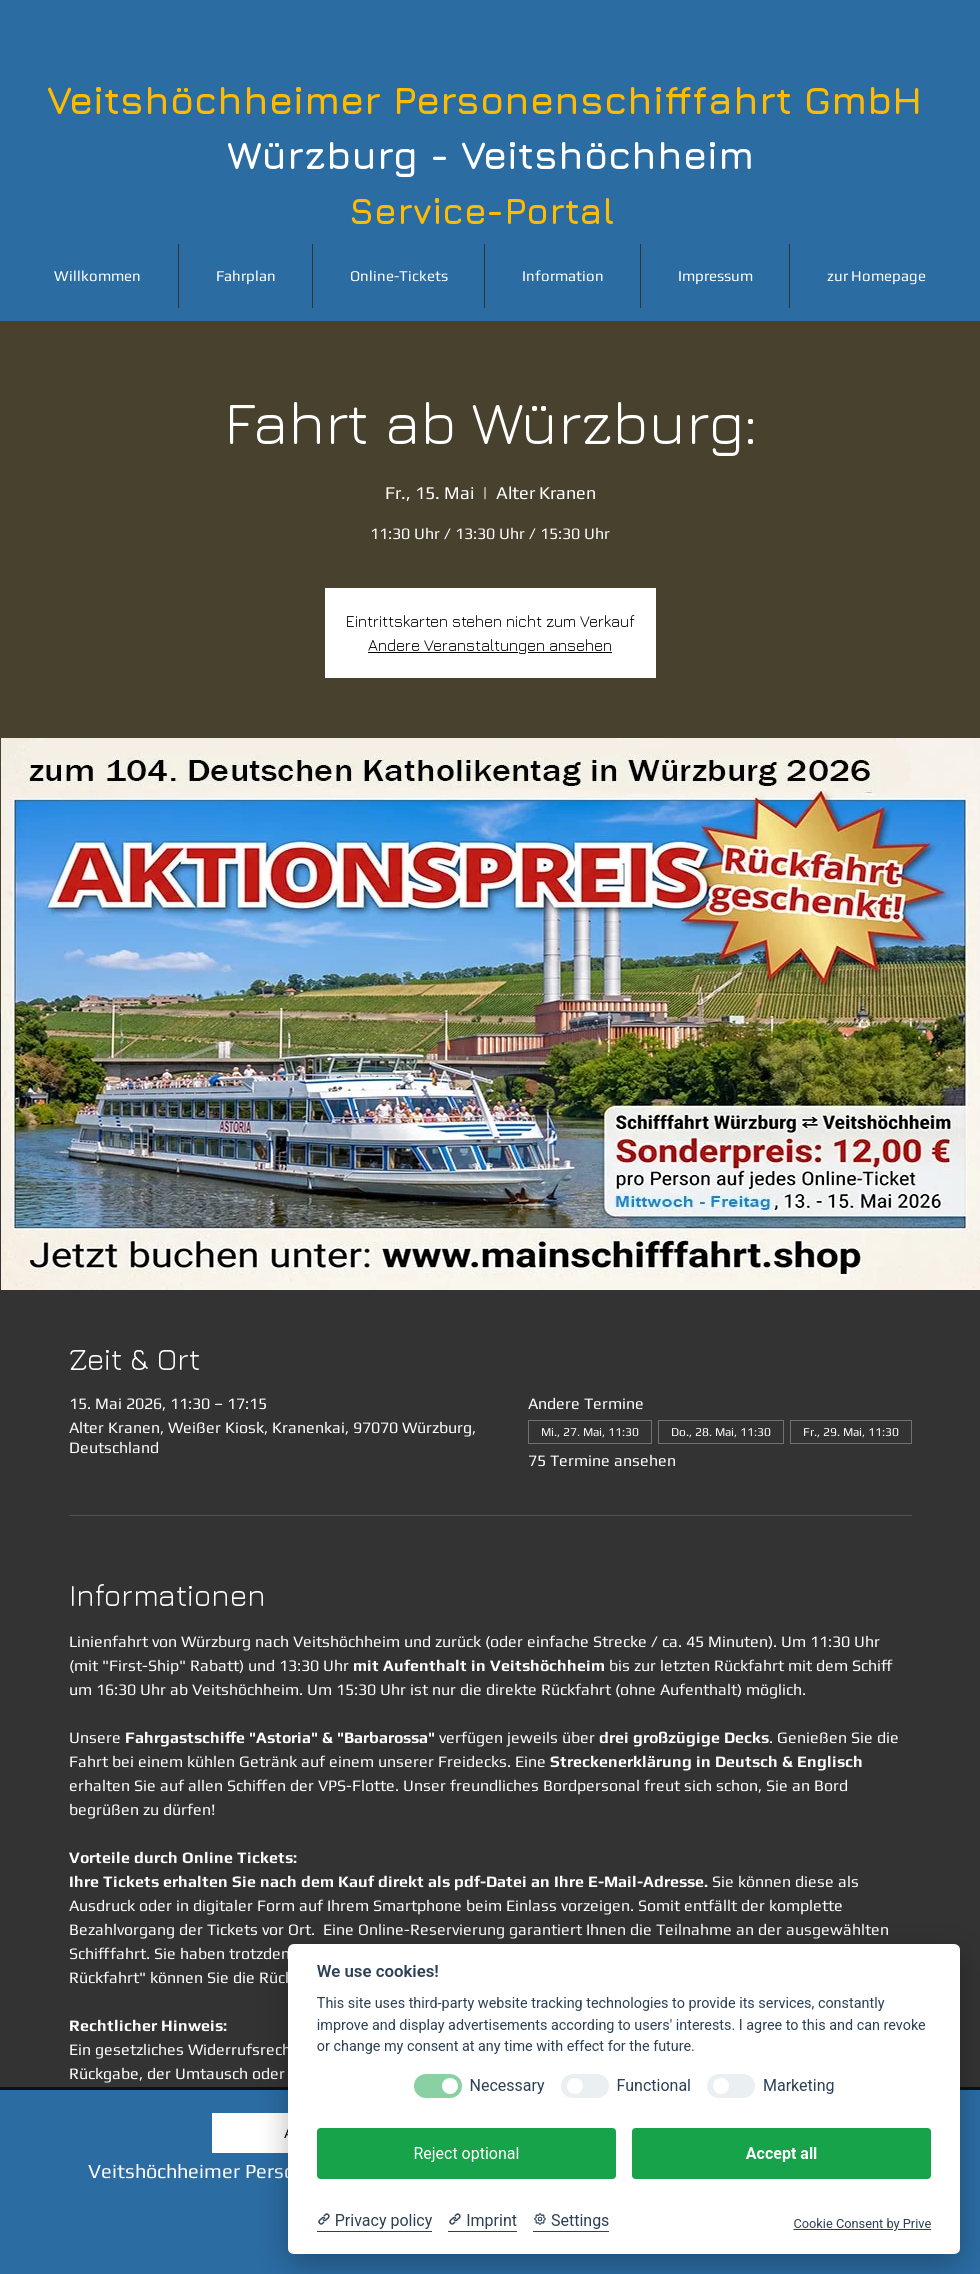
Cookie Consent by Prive (862, 2223)
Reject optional (466, 2153)
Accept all (781, 2153)
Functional (654, 2085)
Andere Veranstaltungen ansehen (490, 645)
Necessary (507, 2085)
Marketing (798, 2085)
